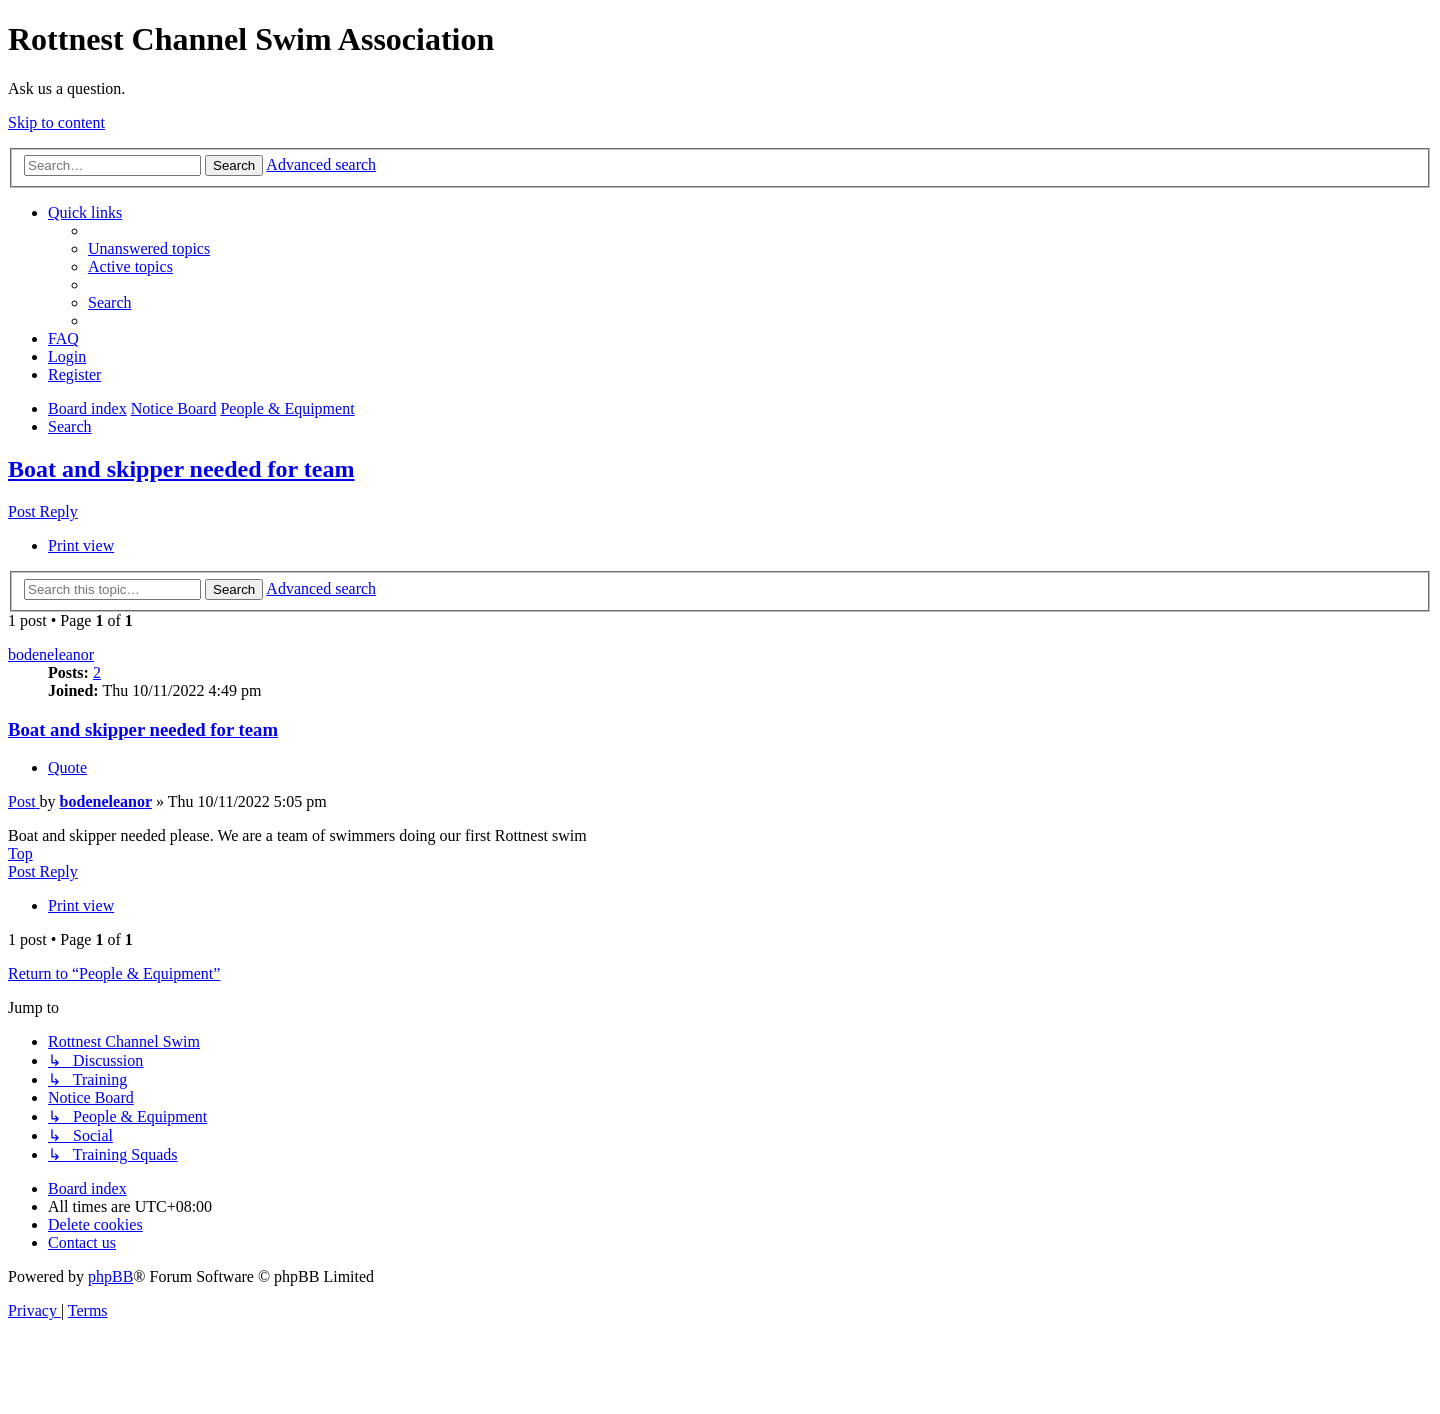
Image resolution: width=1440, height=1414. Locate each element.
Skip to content (56, 122)
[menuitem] (149, 248)
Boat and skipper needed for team (181, 469)
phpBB (110, 1276)
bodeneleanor (51, 654)
